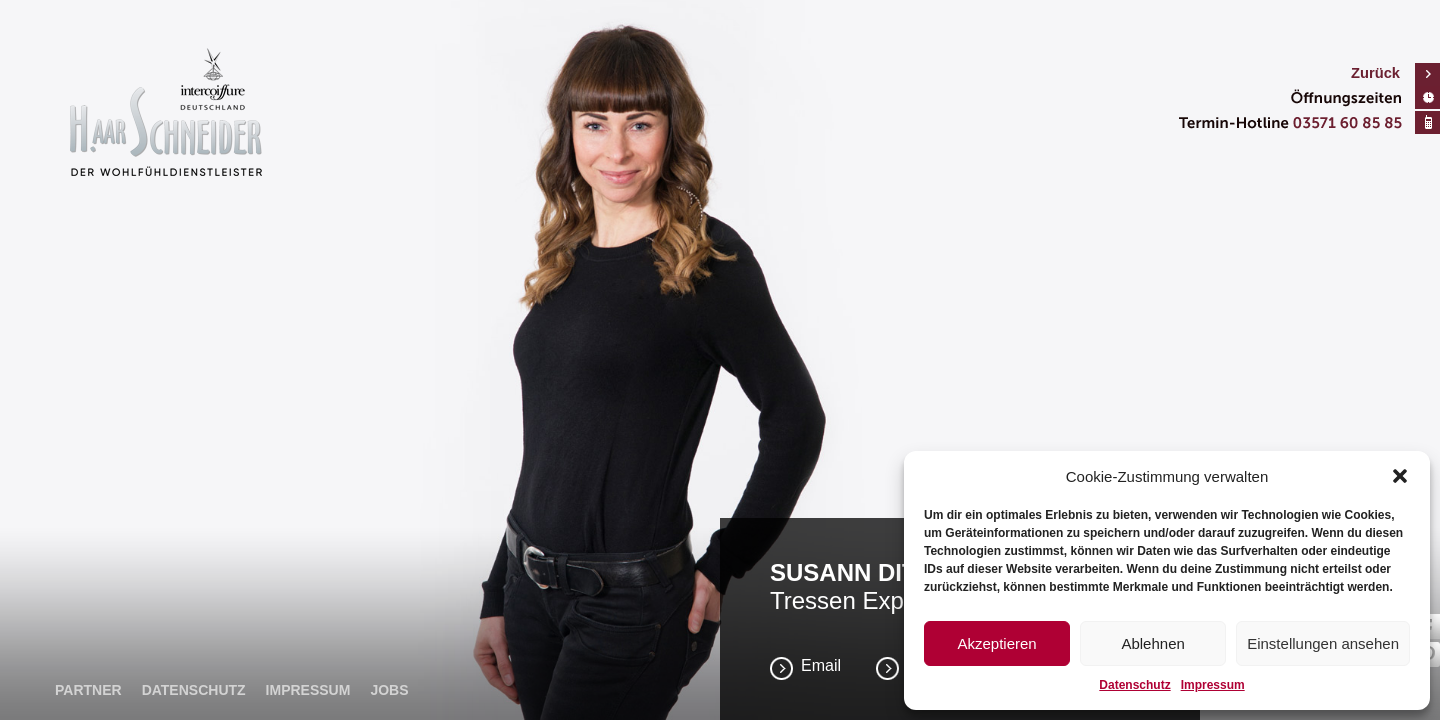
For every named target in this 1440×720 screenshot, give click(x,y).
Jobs (389, 690)
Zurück (1375, 73)
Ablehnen (1152, 643)
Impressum (1213, 685)
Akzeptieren (996, 643)
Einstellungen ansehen (1323, 643)
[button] (1400, 476)
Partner (88, 690)
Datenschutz (1134, 685)
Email (821, 665)
